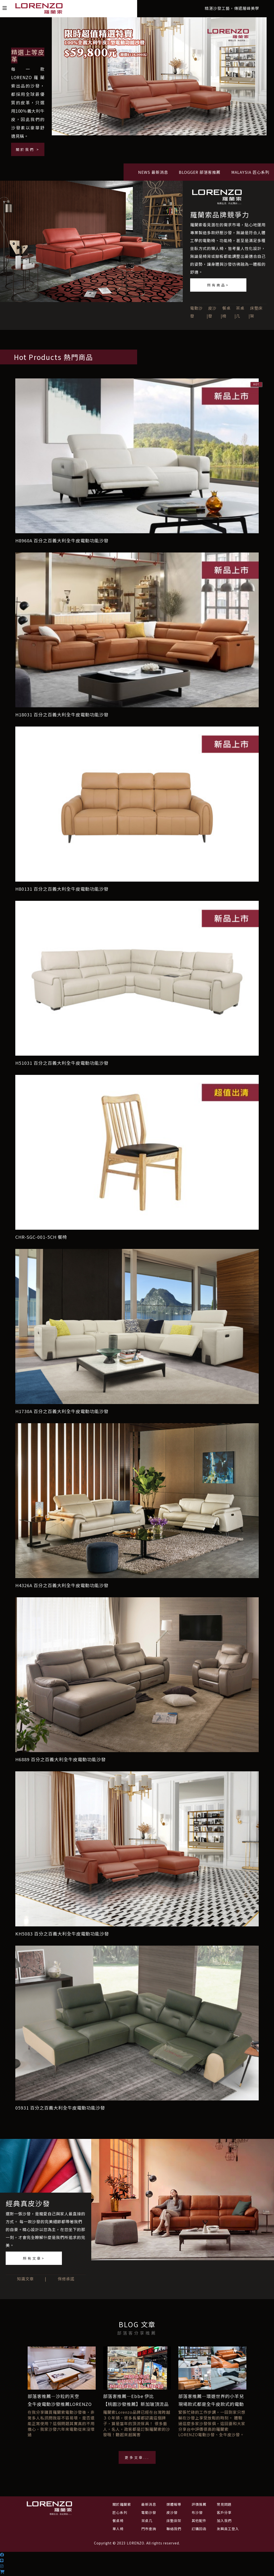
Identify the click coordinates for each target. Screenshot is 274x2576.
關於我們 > (28, 149)
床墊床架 (256, 312)
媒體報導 (173, 2506)
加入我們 (224, 2522)
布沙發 (197, 2514)
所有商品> (218, 285)
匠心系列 (119, 2514)
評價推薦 (199, 2506)
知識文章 (25, 2280)
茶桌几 (240, 312)
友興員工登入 (228, 2530)
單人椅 (118, 2530)
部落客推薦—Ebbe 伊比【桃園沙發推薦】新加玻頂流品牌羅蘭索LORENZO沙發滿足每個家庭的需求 (136, 2401)
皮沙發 (212, 312)
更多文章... (137, 2459)
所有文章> (34, 2259)
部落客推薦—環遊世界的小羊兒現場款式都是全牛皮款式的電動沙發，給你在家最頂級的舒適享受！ (211, 2401)
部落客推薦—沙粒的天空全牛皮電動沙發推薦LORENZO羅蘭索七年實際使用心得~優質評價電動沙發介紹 (60, 2401)
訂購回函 (199, 2530)
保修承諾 (66, 2280)
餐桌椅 (226, 312)
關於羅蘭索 (121, 2506)
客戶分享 (224, 2514)
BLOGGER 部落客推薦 (199, 172)
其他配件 (199, 2522)
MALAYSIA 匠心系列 (250, 172)
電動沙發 (196, 312)
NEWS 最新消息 (153, 172)
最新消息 (148, 2506)
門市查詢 (148, 2530)
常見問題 (224, 2506)
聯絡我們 (173, 2530)
